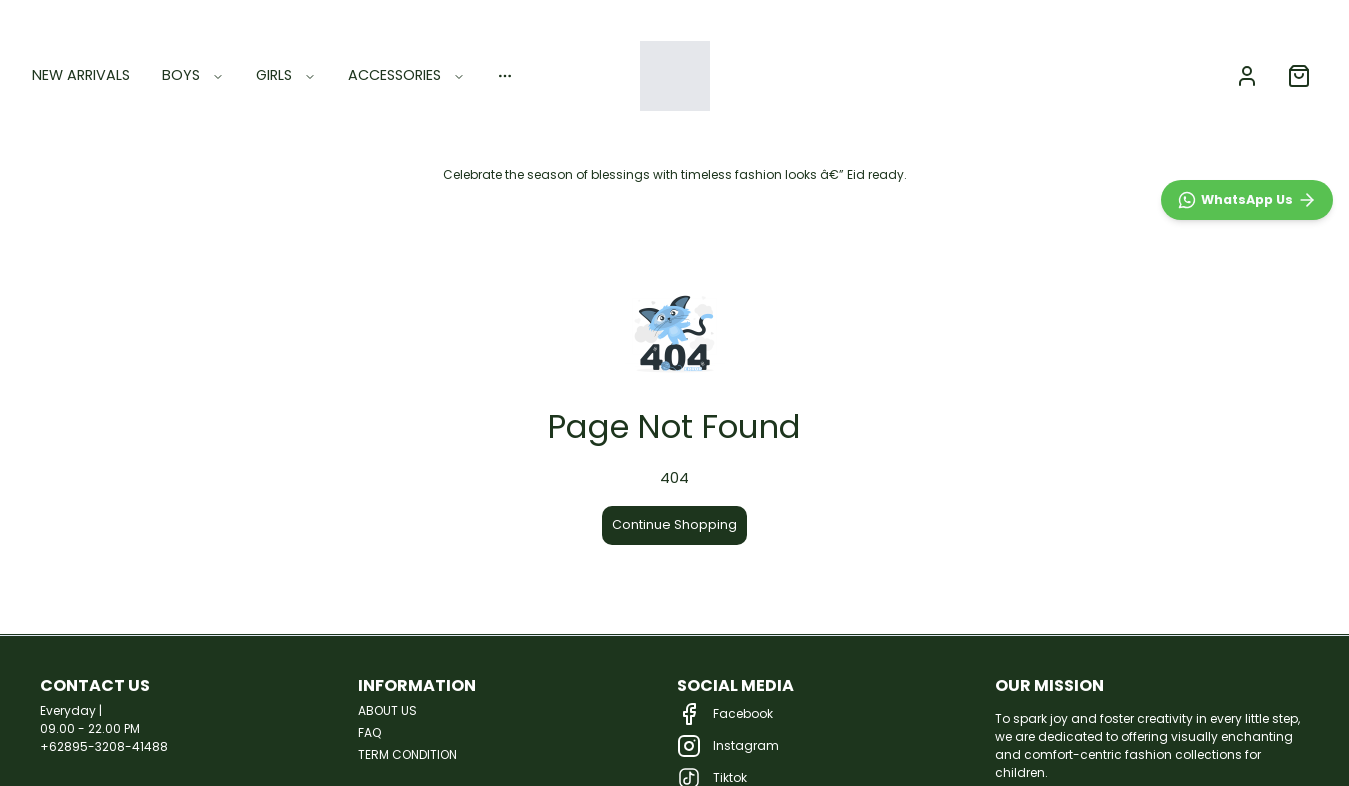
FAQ (369, 732)
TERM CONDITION (407, 754)
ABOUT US (387, 710)
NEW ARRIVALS (81, 75)
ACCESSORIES (406, 75)
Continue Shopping (674, 524)
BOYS (193, 75)
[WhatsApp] (1247, 636)
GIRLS (286, 75)
